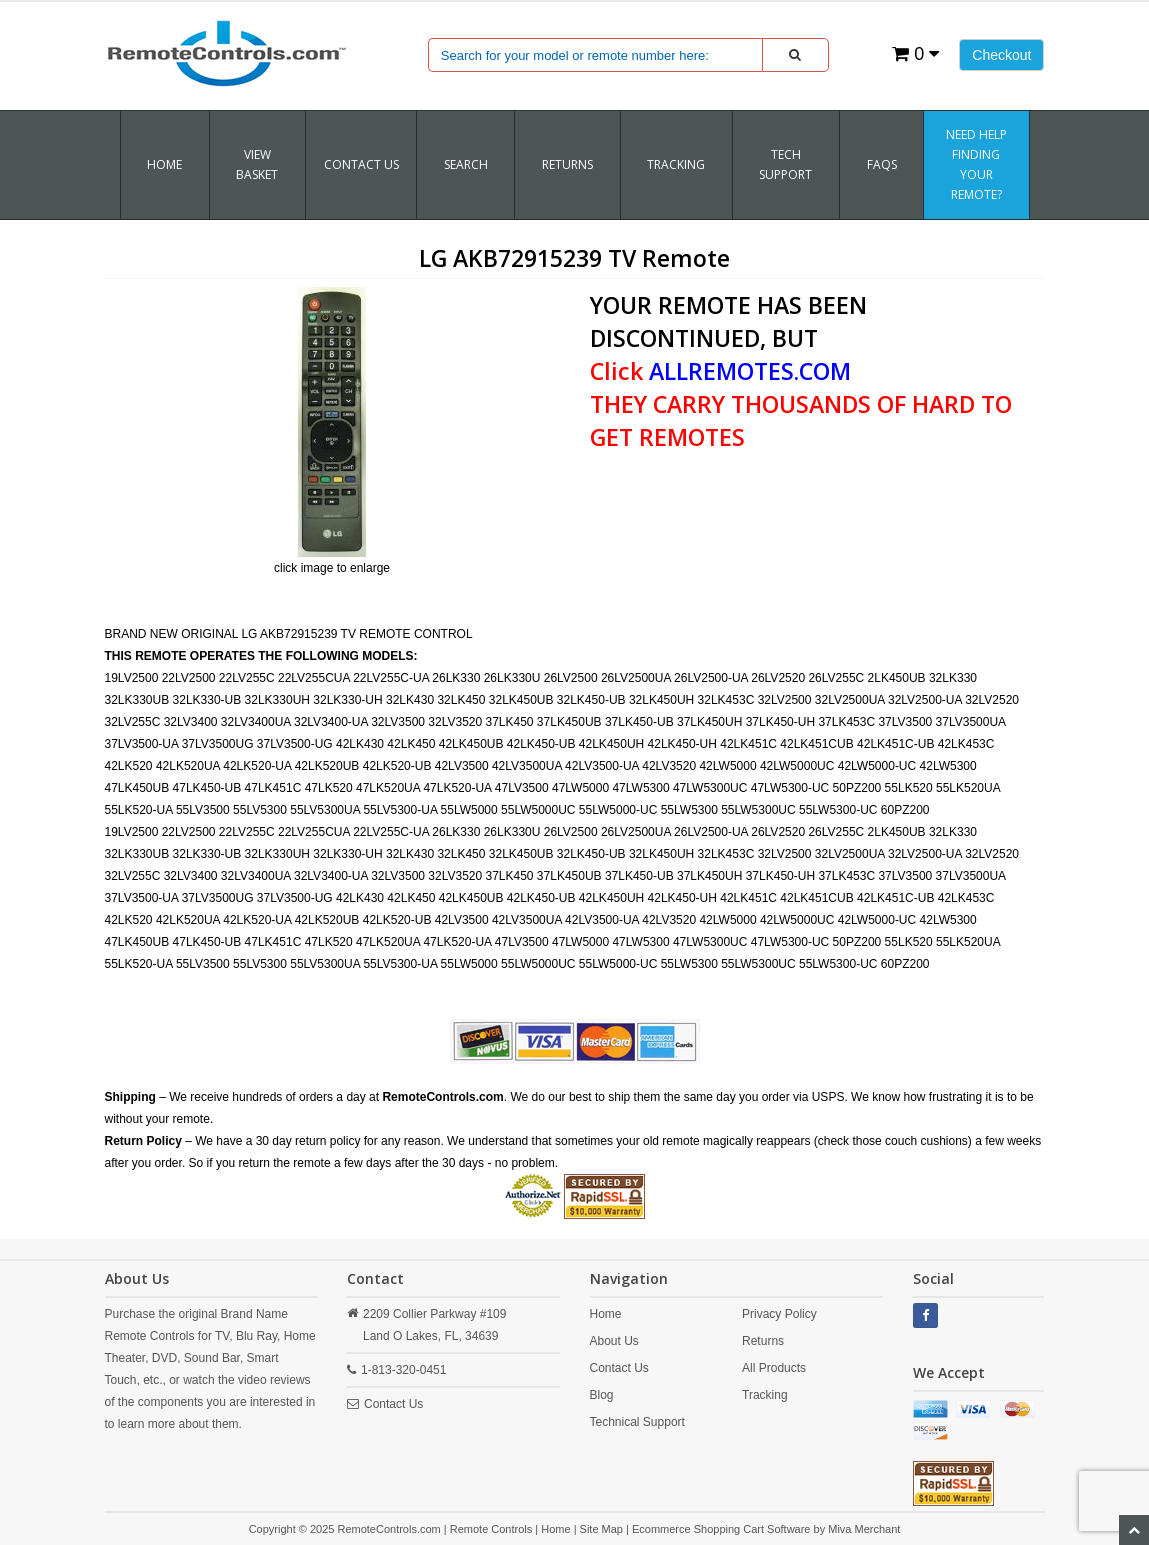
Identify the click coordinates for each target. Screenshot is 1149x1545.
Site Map (601, 1529)
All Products (774, 1368)
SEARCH (466, 164)
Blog (602, 1395)
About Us (614, 1341)
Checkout (1001, 55)
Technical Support (637, 1422)
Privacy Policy (779, 1314)
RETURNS (567, 164)
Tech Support (785, 164)
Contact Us (361, 164)
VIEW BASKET (257, 164)
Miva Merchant (864, 1529)
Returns (763, 1341)
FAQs (882, 164)
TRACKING (676, 164)
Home (164, 164)
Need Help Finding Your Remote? (976, 164)
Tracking (765, 1395)
